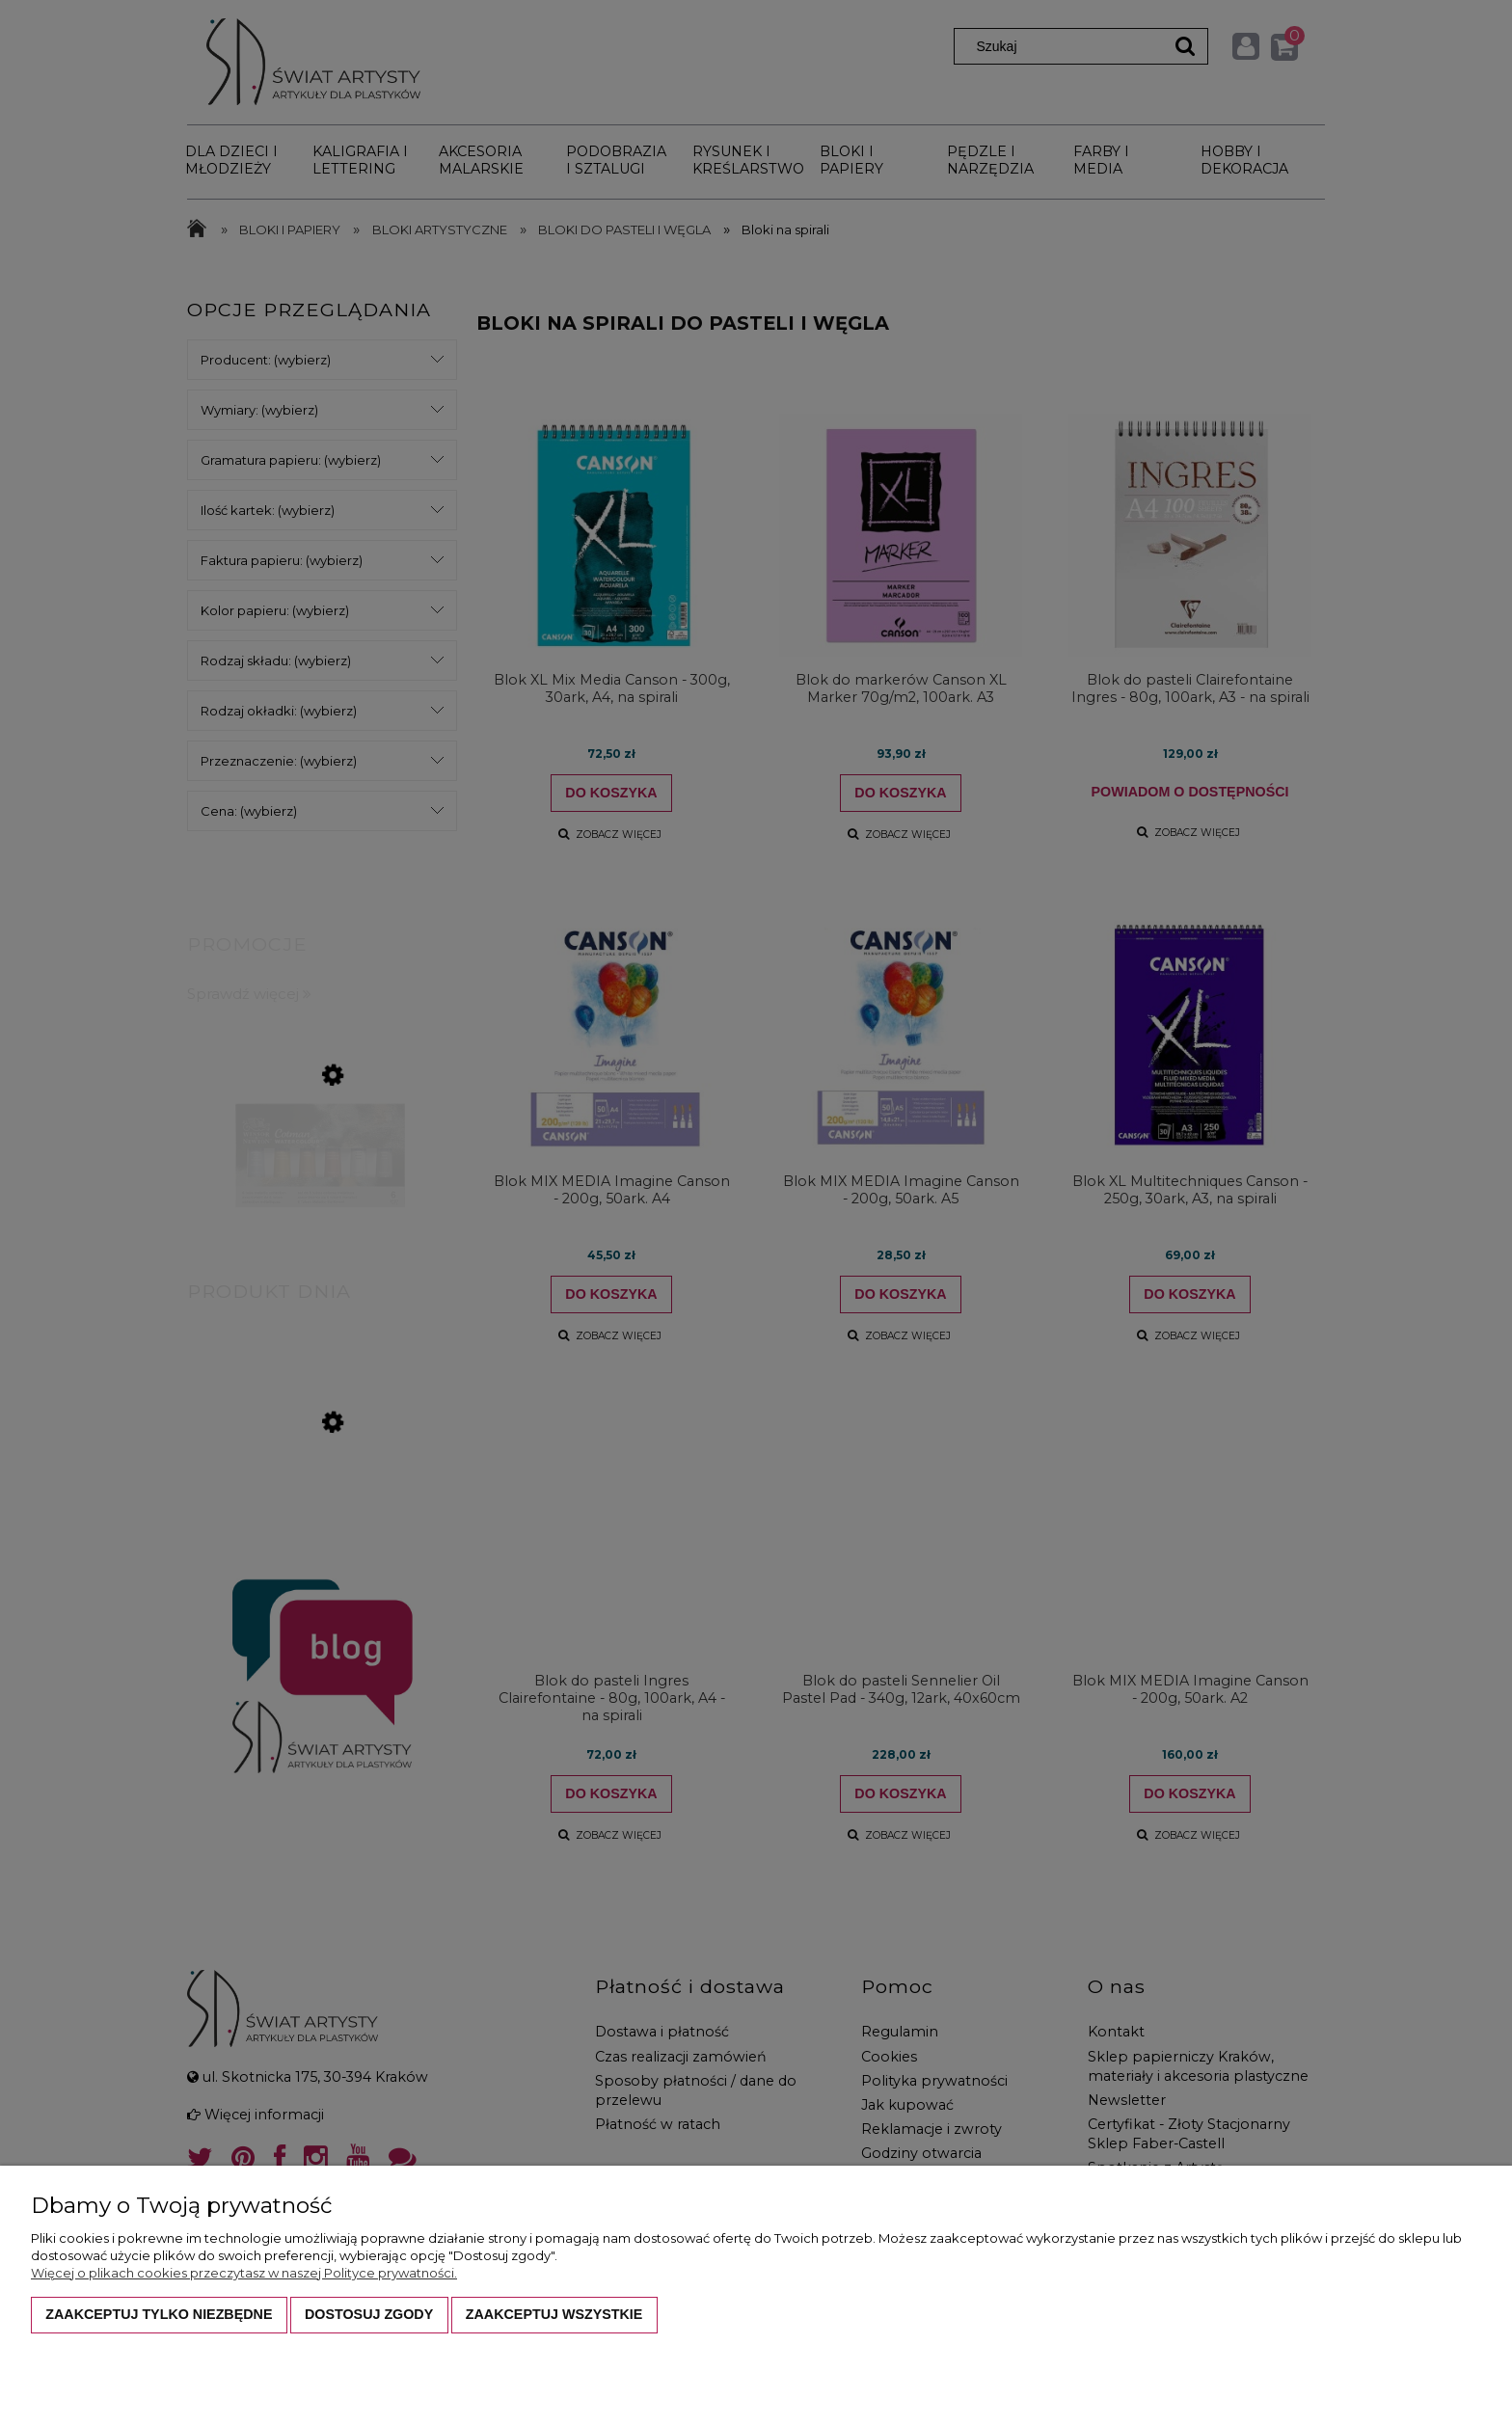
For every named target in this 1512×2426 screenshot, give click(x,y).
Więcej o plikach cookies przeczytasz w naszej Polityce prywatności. (244, 2272)
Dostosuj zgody (369, 2314)
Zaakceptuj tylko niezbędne (158, 2314)
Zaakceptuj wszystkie (554, 2314)
